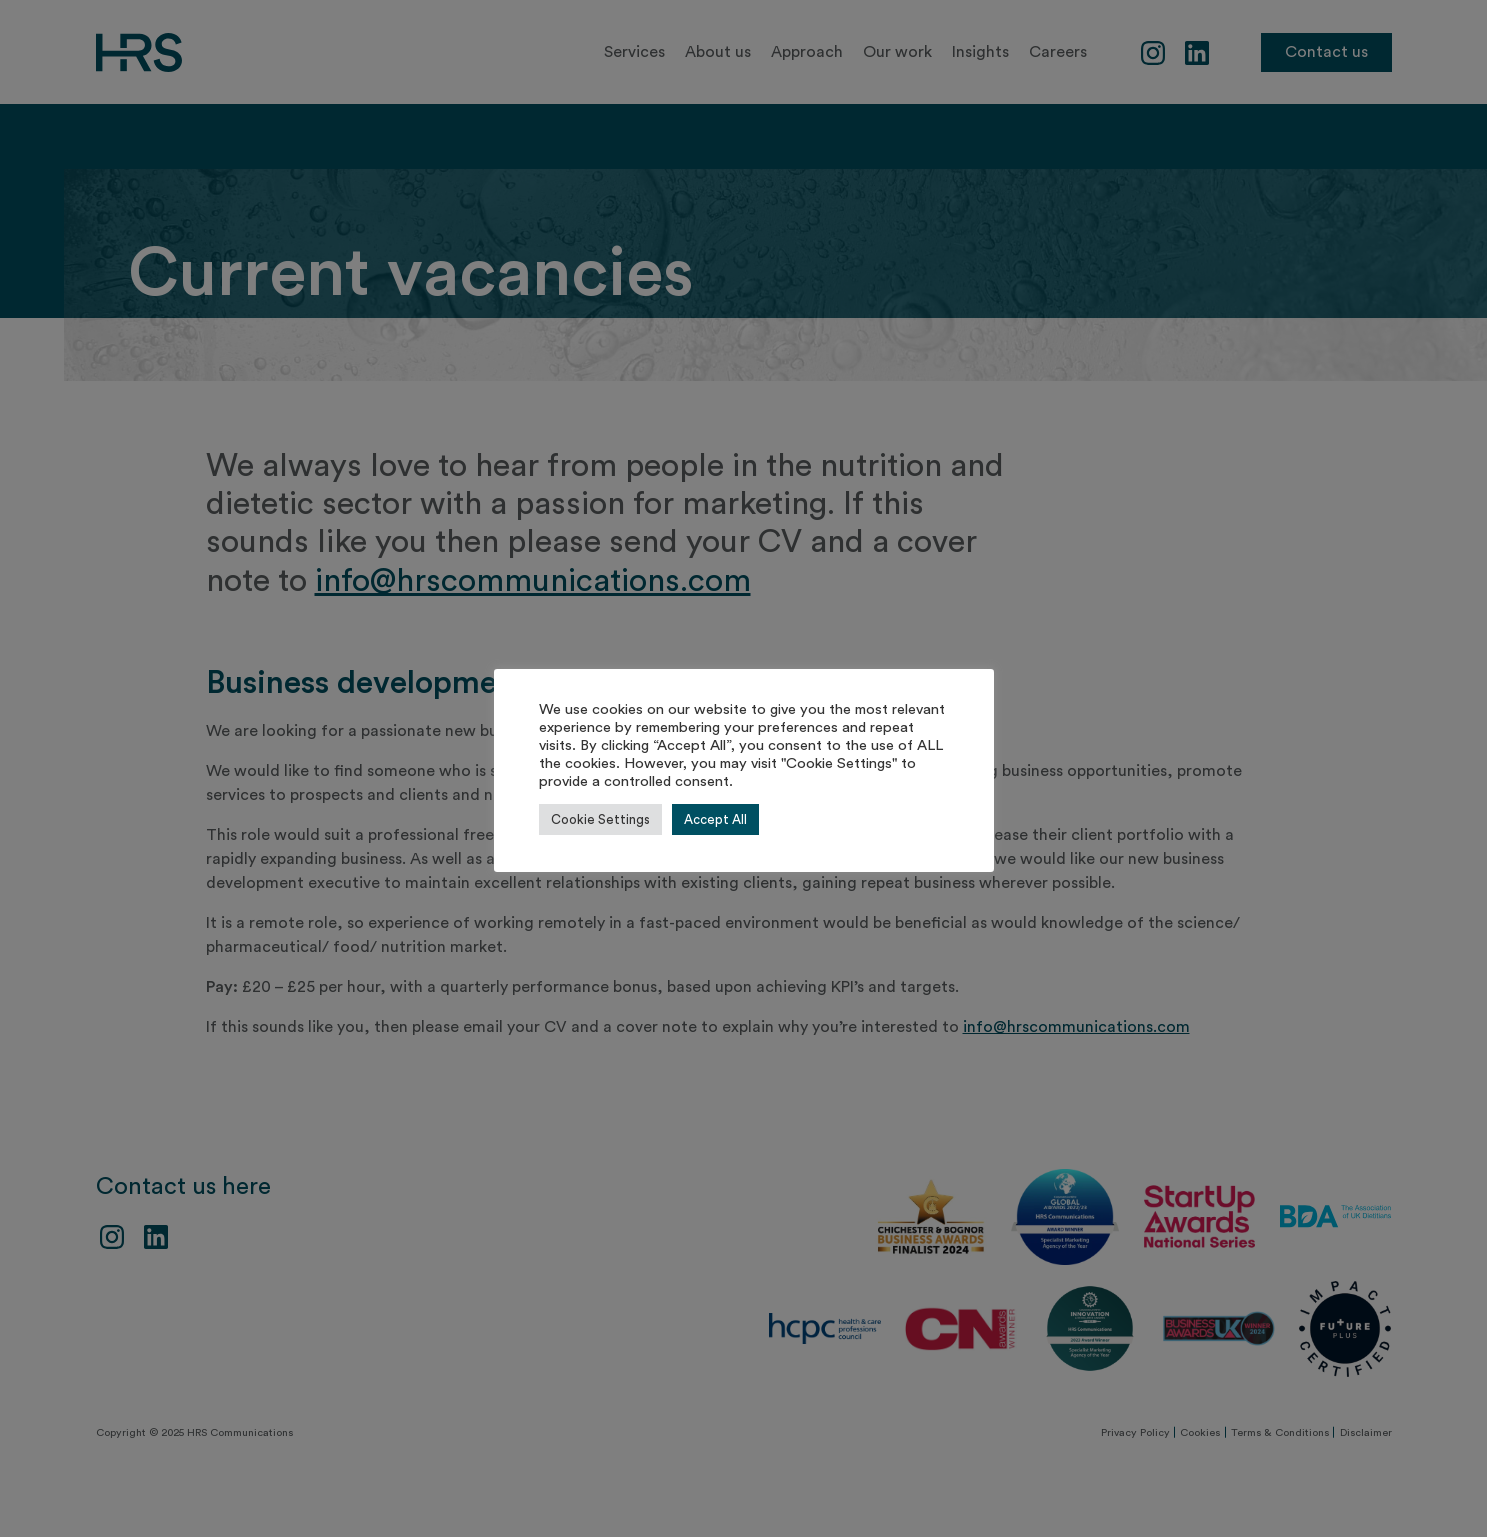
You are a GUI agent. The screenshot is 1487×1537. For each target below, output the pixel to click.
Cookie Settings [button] (600, 819)
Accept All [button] (715, 819)
